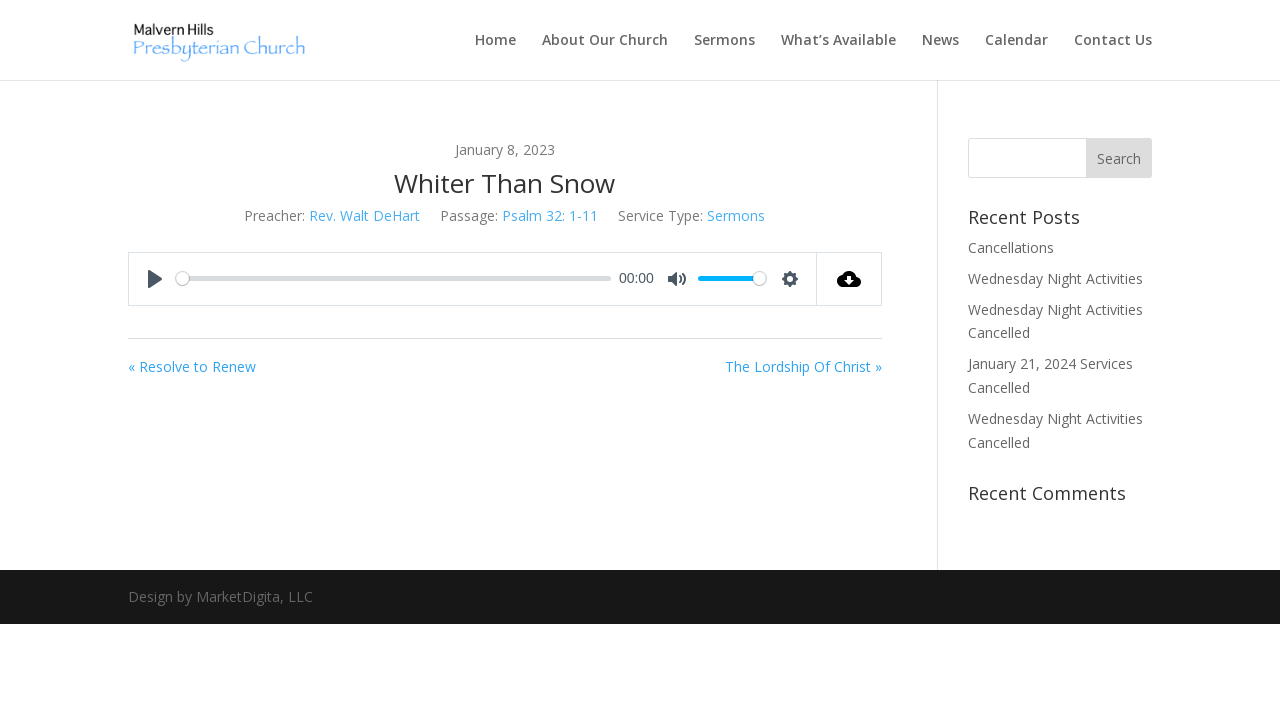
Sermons (724, 41)
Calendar (1016, 41)
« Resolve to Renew (192, 366)
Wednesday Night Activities (1055, 278)
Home (495, 41)
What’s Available (838, 41)
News (940, 41)
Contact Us (1113, 41)
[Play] (155, 279)
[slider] (393, 278)
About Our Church (605, 41)
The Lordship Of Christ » (803, 366)
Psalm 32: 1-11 (550, 215)
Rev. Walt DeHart (364, 215)
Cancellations (1011, 247)
